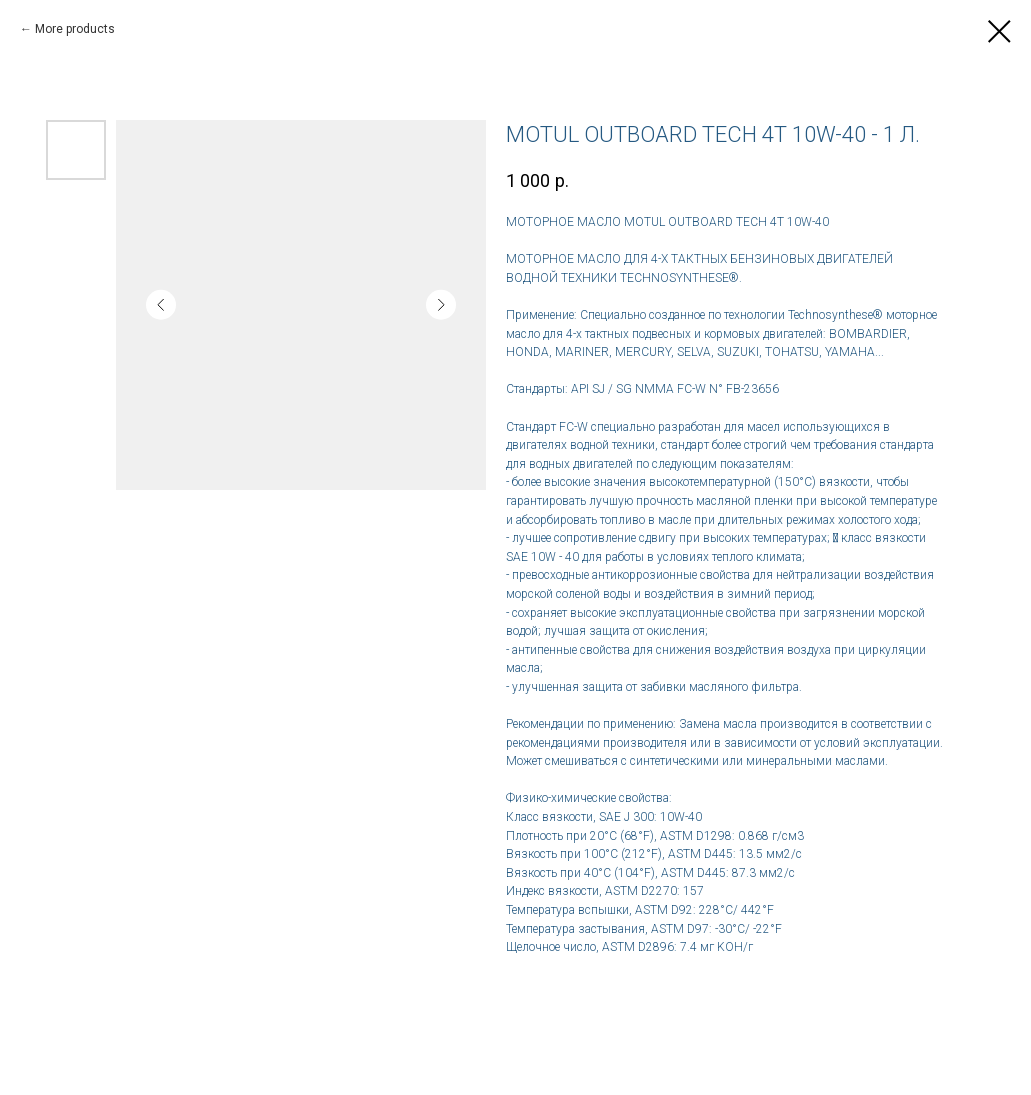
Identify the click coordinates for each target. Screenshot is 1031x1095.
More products (75, 29)
